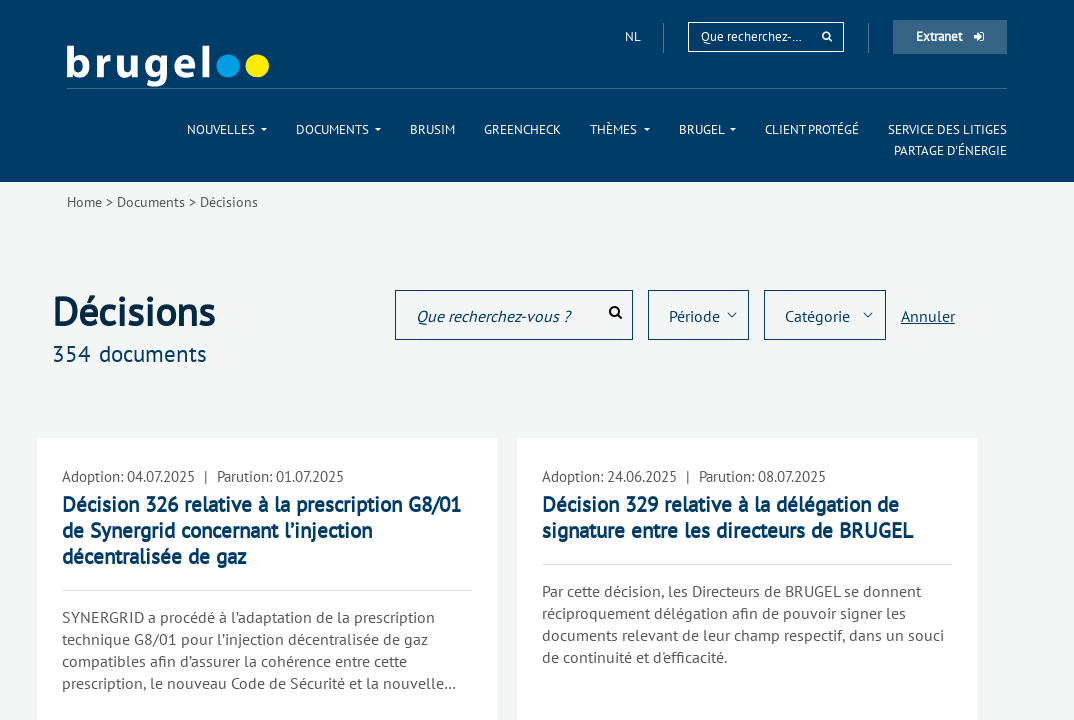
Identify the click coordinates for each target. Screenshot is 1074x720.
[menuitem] (227, 129)
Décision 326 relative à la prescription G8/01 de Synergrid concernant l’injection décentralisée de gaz (261, 530)
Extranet (950, 36)
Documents (151, 202)
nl (634, 36)
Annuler (928, 316)
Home (84, 202)
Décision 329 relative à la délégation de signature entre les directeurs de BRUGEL (727, 517)
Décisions (229, 202)
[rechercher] (827, 36)
